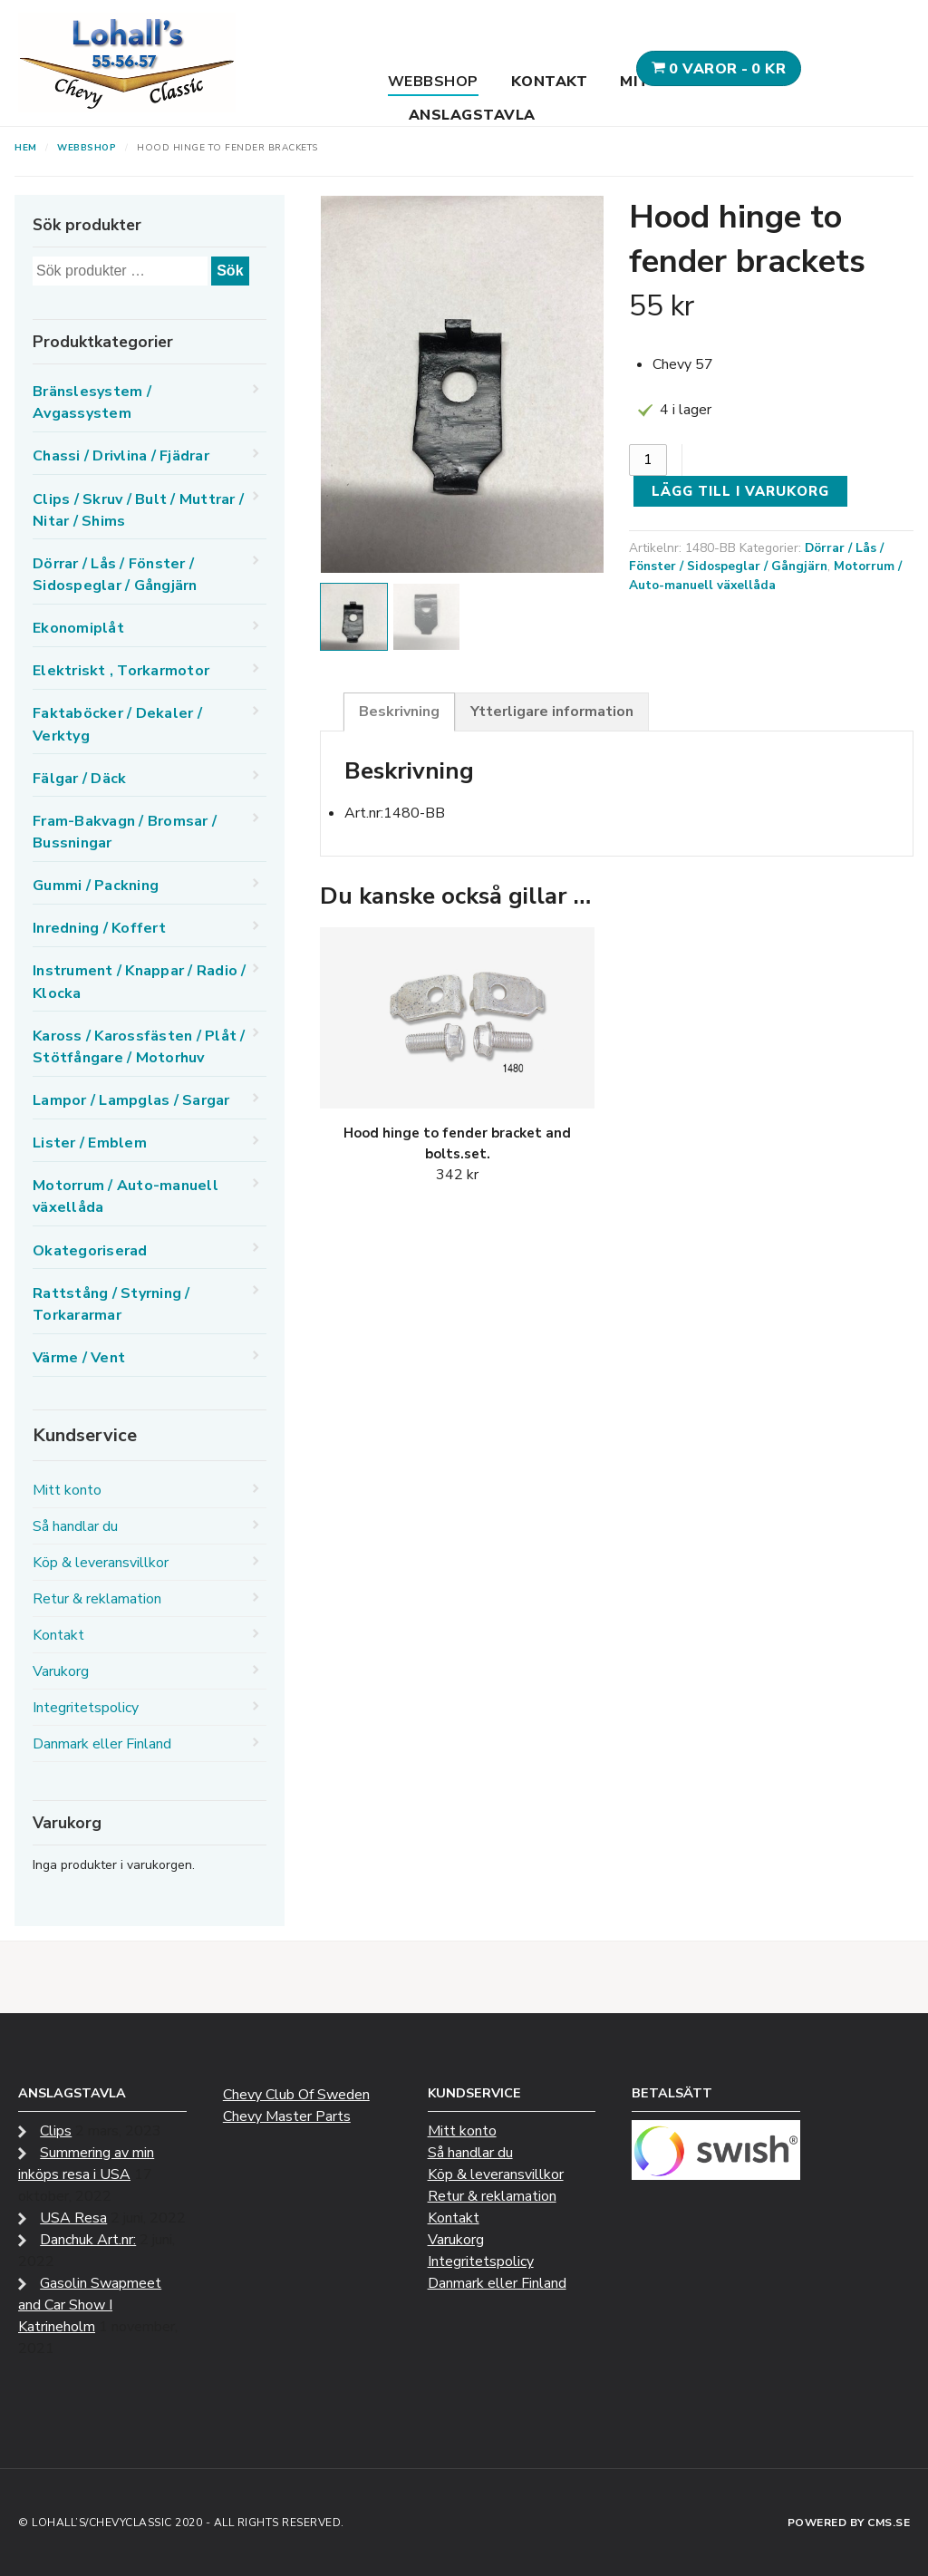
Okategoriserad (90, 1251)
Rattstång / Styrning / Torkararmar (111, 1304)
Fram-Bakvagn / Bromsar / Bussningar (125, 832)
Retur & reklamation (97, 1599)
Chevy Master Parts (287, 2116)
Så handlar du (75, 1526)
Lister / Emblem (90, 1143)
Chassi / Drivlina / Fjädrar (121, 456)
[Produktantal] (648, 460)
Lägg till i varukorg (740, 491)
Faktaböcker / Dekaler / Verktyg (117, 724)
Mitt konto (67, 1490)
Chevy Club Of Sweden (296, 2095)
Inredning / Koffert (99, 928)
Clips (56, 2131)
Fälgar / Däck (79, 779)
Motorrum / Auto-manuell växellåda (765, 575)
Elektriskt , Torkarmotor (121, 671)
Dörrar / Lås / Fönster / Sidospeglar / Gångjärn (756, 557)
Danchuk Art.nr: (88, 2240)
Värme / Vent (79, 1358)
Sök (230, 270)
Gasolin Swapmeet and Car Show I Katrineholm (89, 2305)
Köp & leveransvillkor (101, 1563)
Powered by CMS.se (849, 2522)
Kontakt (549, 82)
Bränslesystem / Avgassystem (92, 402)
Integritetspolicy (86, 1708)
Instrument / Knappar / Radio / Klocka (139, 981)
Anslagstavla (472, 115)
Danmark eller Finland (102, 1744)
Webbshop (433, 82)
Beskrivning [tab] (399, 711)
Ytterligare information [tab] (551, 711)
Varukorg (61, 1671)
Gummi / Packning (96, 886)
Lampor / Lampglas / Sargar (131, 1100)
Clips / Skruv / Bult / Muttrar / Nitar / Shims (138, 510)
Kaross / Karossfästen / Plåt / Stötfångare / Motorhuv (139, 1047)
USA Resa (73, 2218)
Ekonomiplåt (78, 628)
